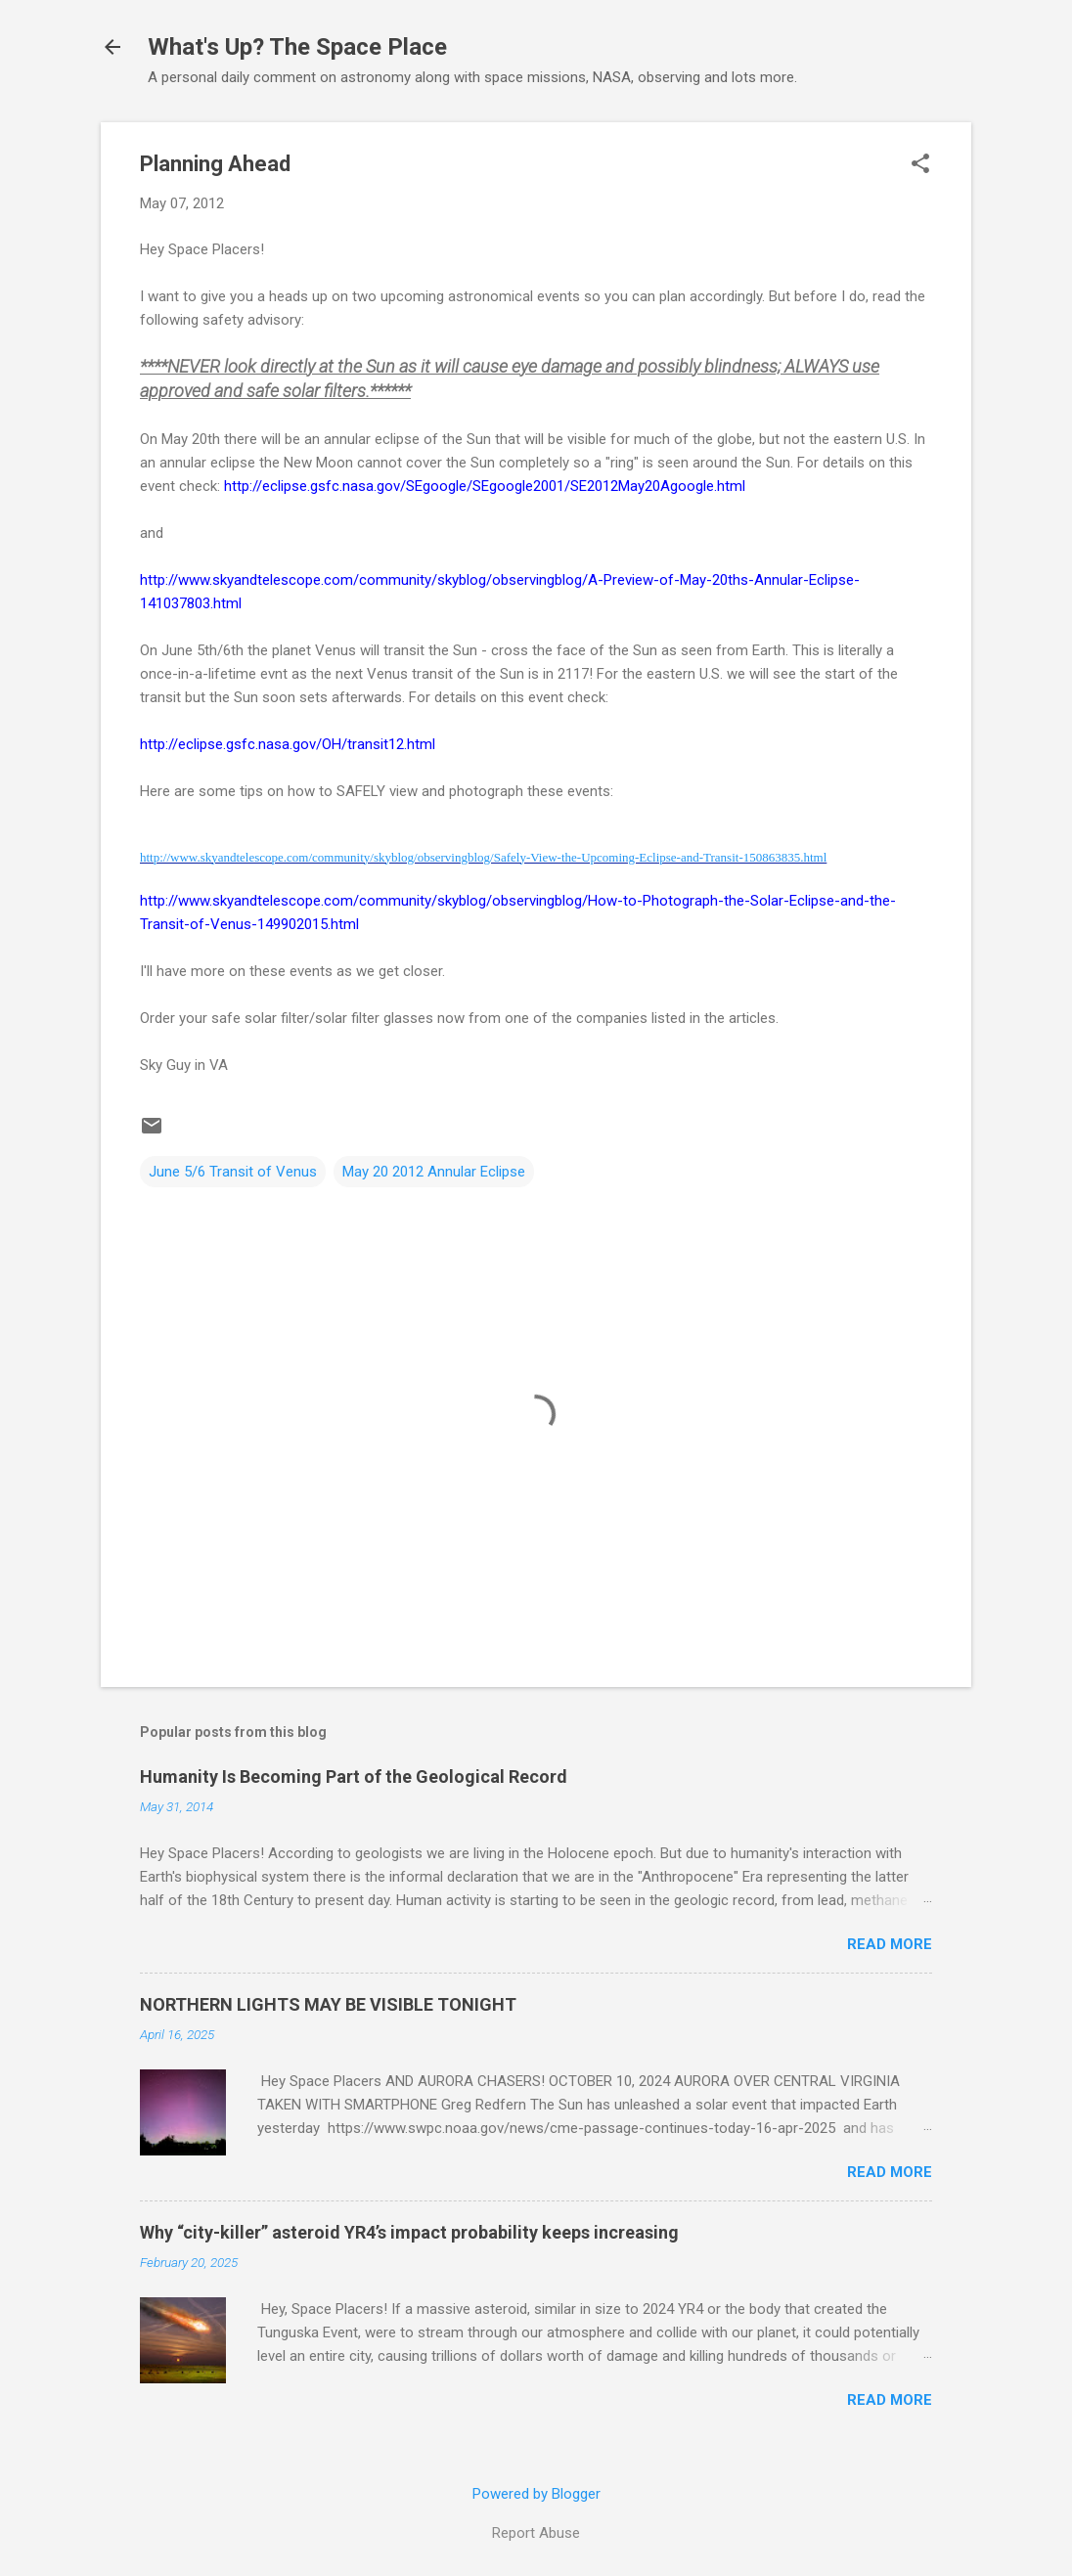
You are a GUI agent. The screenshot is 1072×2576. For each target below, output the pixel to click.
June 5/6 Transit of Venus (233, 1171)
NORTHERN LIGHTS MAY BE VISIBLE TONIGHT (328, 2004)
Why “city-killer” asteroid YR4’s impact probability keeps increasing (409, 2232)
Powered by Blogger (536, 2494)
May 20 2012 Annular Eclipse (433, 1171)
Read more (889, 1944)
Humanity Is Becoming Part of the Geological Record (353, 1776)
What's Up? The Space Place (297, 47)
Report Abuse (536, 2533)
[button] (920, 165)
